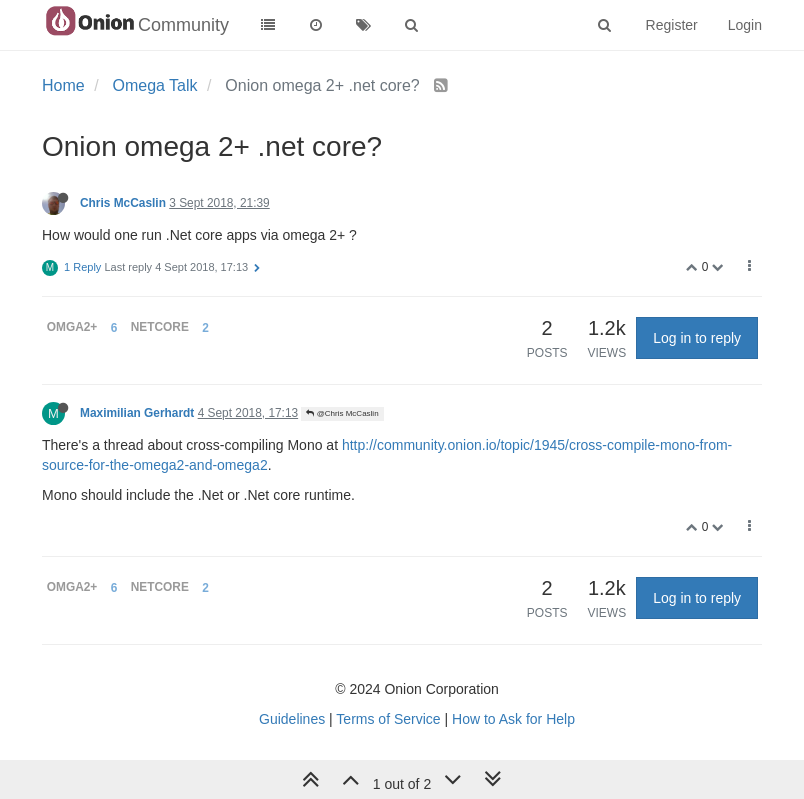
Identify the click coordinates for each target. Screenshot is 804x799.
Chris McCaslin (123, 203)
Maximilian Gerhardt (137, 413)
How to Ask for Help (513, 719)
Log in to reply (697, 338)
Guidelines (292, 719)
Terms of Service (388, 719)
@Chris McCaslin (342, 413)
